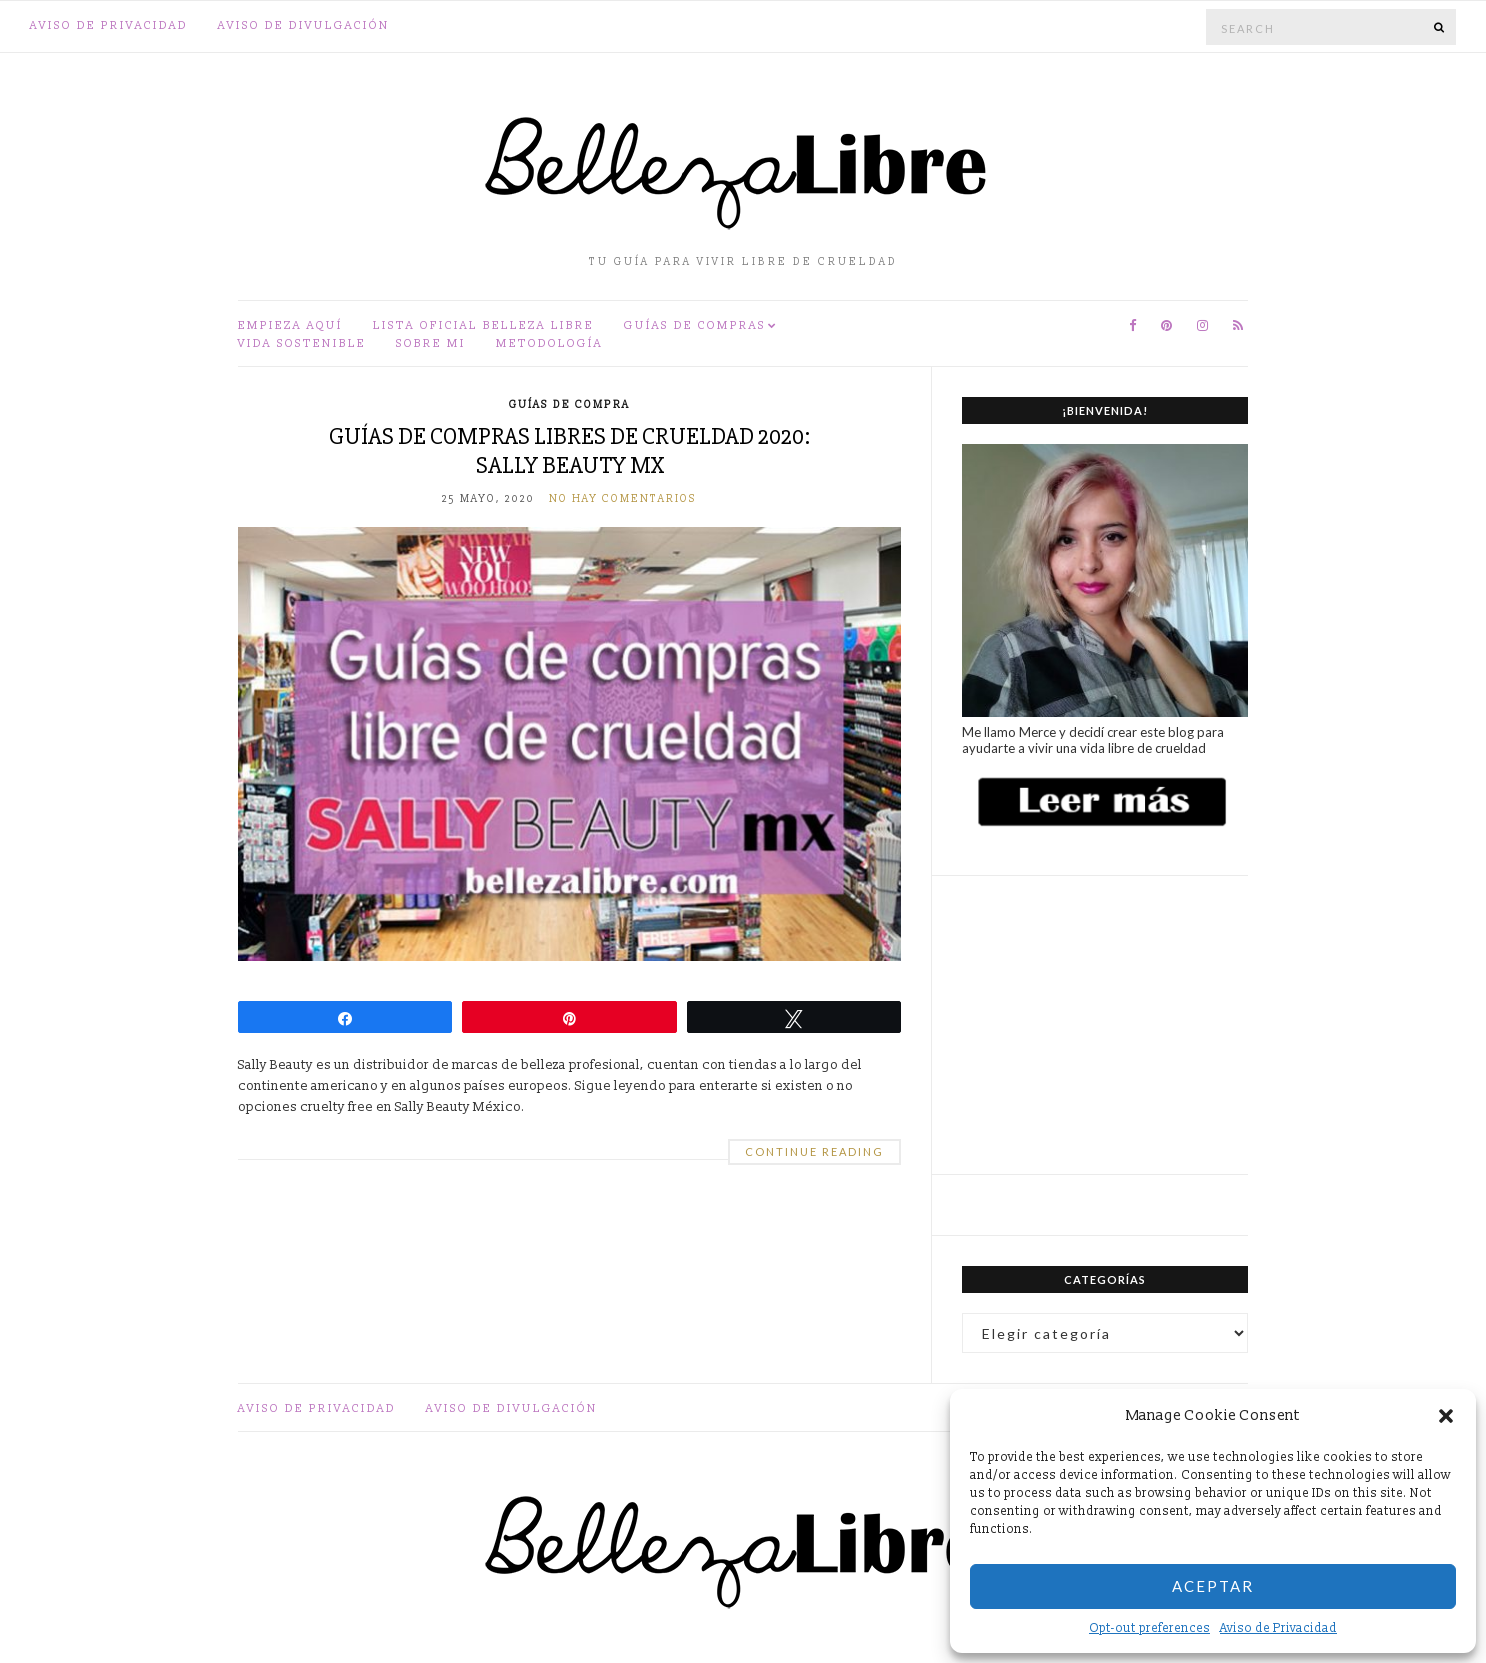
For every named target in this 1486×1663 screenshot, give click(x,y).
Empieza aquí (290, 325)
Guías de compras (695, 325)
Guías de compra (569, 405)
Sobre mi (431, 343)
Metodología (549, 343)
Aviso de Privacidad (1278, 1628)
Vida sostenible (302, 343)
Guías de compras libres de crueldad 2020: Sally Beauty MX (569, 451)
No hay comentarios (623, 499)
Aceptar (1213, 1586)
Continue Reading (814, 1151)
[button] (1446, 1416)
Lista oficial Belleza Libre (483, 325)
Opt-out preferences (1149, 1628)
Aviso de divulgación (304, 25)
